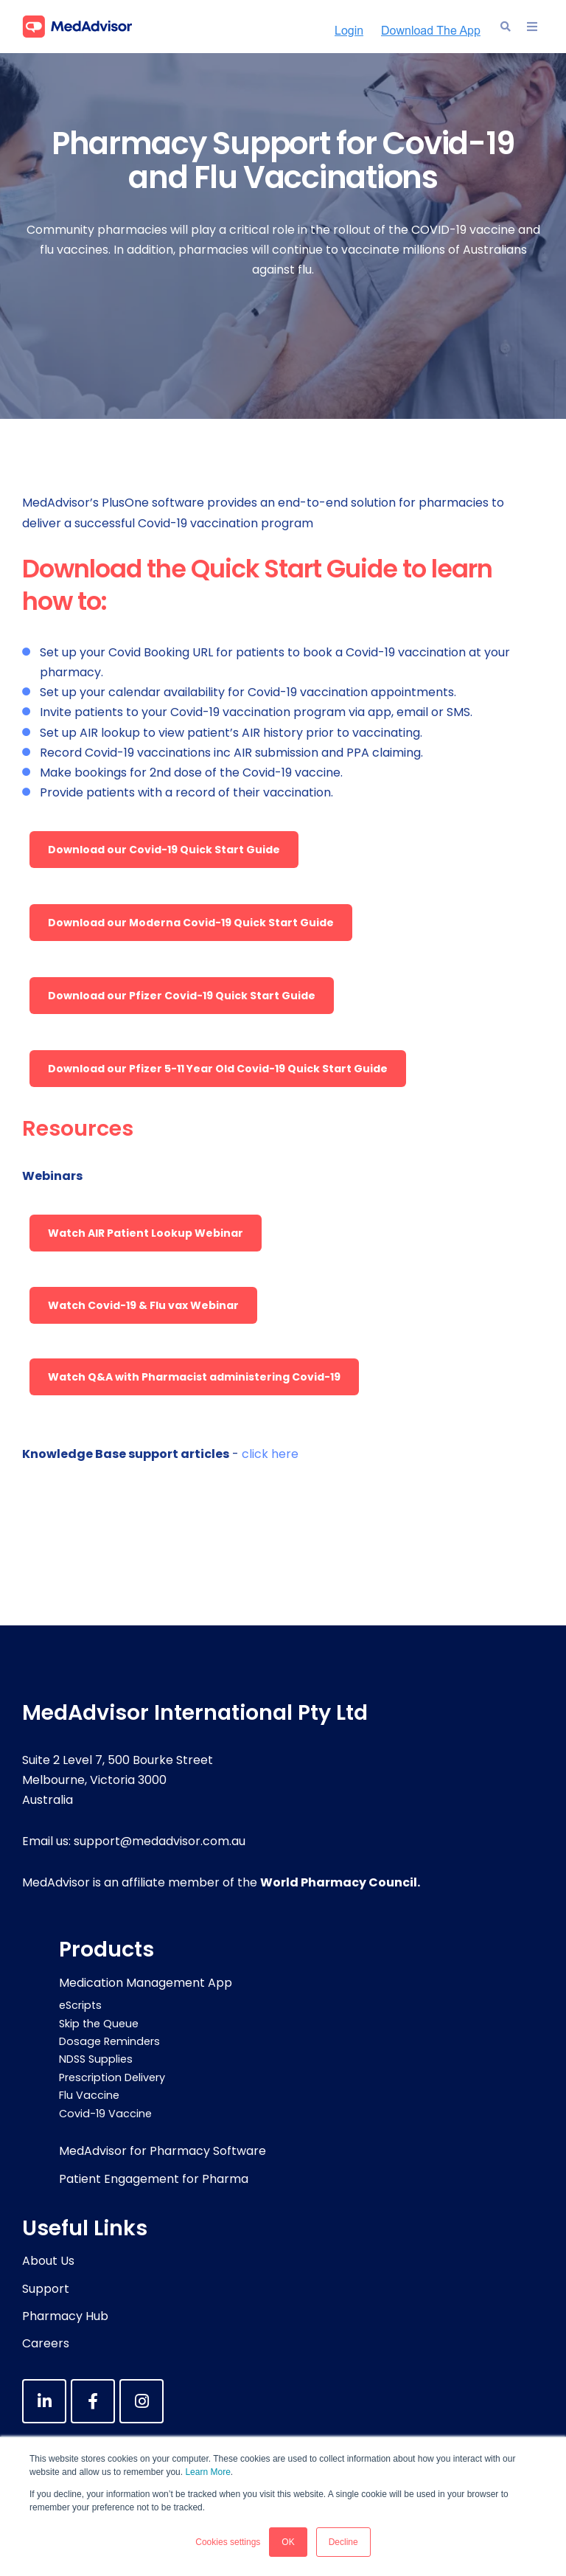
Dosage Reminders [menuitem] (109, 2041)
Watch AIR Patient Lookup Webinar (145, 1233)
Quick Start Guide (294, 569)
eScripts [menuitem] (80, 2005)
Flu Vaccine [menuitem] (89, 2095)
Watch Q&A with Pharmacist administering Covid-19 (194, 1376)
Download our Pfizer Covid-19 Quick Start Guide (181, 995)
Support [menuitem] (45, 2288)
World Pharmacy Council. (340, 1882)
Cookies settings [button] (227, 2542)
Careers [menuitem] (45, 2343)
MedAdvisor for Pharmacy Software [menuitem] (162, 2150)
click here (270, 1453)
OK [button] (288, 2542)
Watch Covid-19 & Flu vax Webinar (143, 1305)
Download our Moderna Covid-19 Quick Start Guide (191, 922)
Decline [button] (343, 2542)
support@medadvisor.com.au (159, 1841)
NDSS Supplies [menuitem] (96, 2059)
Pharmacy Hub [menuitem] (65, 2316)
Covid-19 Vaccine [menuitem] (105, 2113)
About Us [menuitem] (48, 2260)
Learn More (207, 2472)
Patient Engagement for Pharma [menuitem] (153, 2178)
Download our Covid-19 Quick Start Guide (164, 849)
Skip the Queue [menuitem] (99, 2023)
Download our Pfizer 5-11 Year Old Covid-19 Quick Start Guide (218, 1068)
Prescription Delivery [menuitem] (112, 2077)
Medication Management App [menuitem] (145, 1982)
